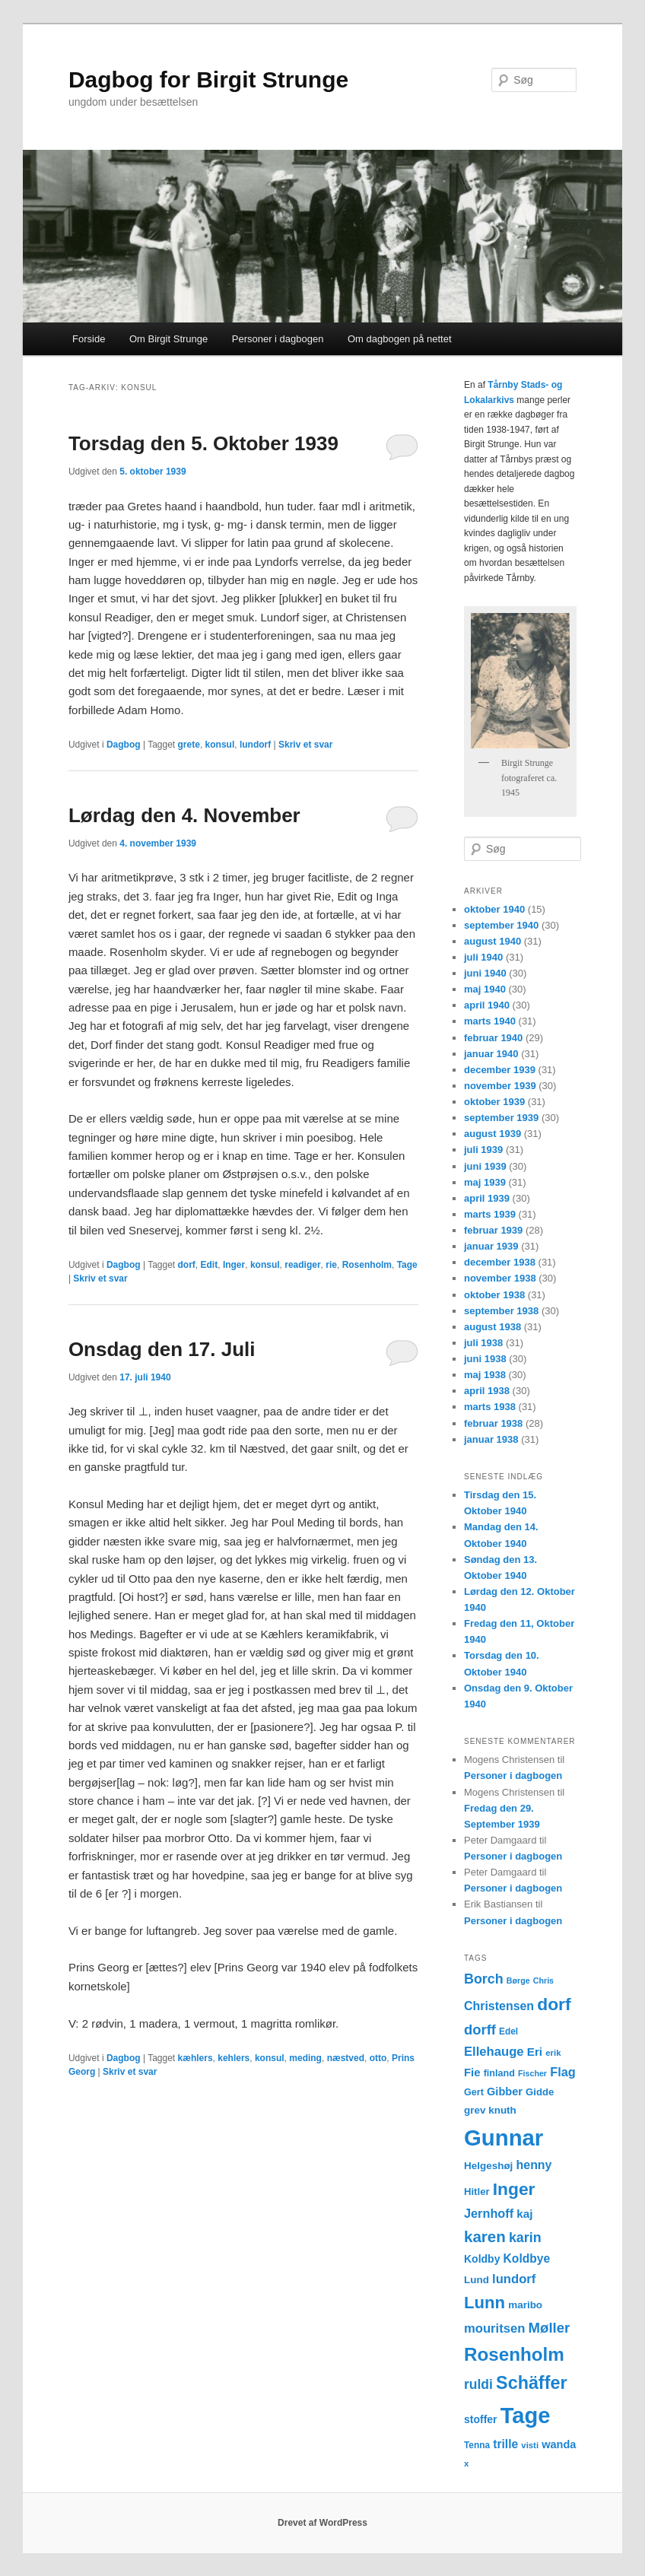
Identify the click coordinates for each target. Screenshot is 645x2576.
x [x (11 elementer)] (466, 2463)
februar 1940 (493, 1037)
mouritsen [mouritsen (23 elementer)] (494, 2328)
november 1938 (500, 1278)
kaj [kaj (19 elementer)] (524, 2213)
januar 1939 (491, 1246)
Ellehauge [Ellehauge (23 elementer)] (494, 2051)
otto (378, 2058)
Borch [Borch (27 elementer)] (484, 1979)
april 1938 (487, 1390)
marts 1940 (490, 1021)
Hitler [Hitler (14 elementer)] (477, 2191)
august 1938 (492, 1326)
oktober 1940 (494, 909)
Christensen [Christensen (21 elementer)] (499, 2005)
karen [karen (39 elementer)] (485, 2236)
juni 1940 (485, 973)
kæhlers (195, 2058)
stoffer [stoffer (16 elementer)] (480, 2419)
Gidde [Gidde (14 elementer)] (540, 2092)
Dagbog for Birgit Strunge (208, 79)
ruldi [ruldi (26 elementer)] (478, 2384)
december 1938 (499, 1262)
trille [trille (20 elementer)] (505, 2444)
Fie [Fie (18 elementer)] (472, 2072)
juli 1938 (483, 1342)
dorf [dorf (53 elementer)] (553, 2004)
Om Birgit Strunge (168, 339)
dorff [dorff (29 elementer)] (480, 2030)
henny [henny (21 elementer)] (534, 2164)
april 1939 (487, 1198)
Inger (234, 1264)
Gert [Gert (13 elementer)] (474, 2092)
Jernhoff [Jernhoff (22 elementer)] (488, 2213)
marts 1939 (490, 1214)
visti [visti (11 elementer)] (530, 2445)
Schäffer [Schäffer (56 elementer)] (531, 2383)
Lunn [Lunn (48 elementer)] (484, 2302)
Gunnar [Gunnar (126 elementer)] (503, 2137)
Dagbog (123, 744)
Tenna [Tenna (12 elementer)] (477, 2445)
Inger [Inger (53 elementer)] (514, 2189)
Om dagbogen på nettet (400, 339)
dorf (186, 1264)
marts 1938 (490, 1406)
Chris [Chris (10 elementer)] (543, 1980)
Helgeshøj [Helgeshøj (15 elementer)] (488, 2165)
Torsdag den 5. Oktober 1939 (203, 443)
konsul (220, 744)
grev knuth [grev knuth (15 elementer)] (490, 2110)
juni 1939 (485, 1166)
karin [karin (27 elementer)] (525, 2237)
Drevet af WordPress (322, 2522)
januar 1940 (491, 1053)
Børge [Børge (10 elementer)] (518, 1980)
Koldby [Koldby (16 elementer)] (482, 2259)
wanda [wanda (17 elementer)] (559, 2444)
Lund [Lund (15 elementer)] (476, 2279)
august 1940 (492, 941)
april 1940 (487, 1005)
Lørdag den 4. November (184, 815)
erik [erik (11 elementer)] (553, 2052)
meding (305, 2058)
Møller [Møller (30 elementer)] (549, 2328)
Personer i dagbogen (278, 339)
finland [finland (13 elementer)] (499, 2073)
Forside (88, 339)
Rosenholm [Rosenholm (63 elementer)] (514, 2354)
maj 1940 (485, 989)
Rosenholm (367, 1264)
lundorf (255, 744)
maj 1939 (485, 1182)
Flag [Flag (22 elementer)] (563, 2072)
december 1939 (499, 1069)
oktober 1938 (494, 1295)
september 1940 (501, 925)
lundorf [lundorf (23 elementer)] (513, 2279)
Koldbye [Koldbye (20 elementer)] (527, 2258)
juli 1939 (483, 1149)
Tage (407, 1264)
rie (331, 1264)
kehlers (233, 2058)
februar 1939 (493, 1230)
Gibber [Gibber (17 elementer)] (505, 2091)
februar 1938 (493, 1423)
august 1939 (492, 1133)
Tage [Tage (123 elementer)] (525, 2415)
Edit (209, 1264)
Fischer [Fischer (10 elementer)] (532, 2073)
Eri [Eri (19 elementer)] (534, 2051)
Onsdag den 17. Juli (162, 1349)
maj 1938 (485, 1374)
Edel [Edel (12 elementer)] (508, 2031)
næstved (345, 2058)
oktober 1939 (494, 1101)
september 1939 (501, 1117)
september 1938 (501, 1311)
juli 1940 (483, 957)
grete (189, 744)
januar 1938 (491, 1439)
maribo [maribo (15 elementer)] (525, 2305)
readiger (302, 1264)
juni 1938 (485, 1358)
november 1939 (500, 1085)
